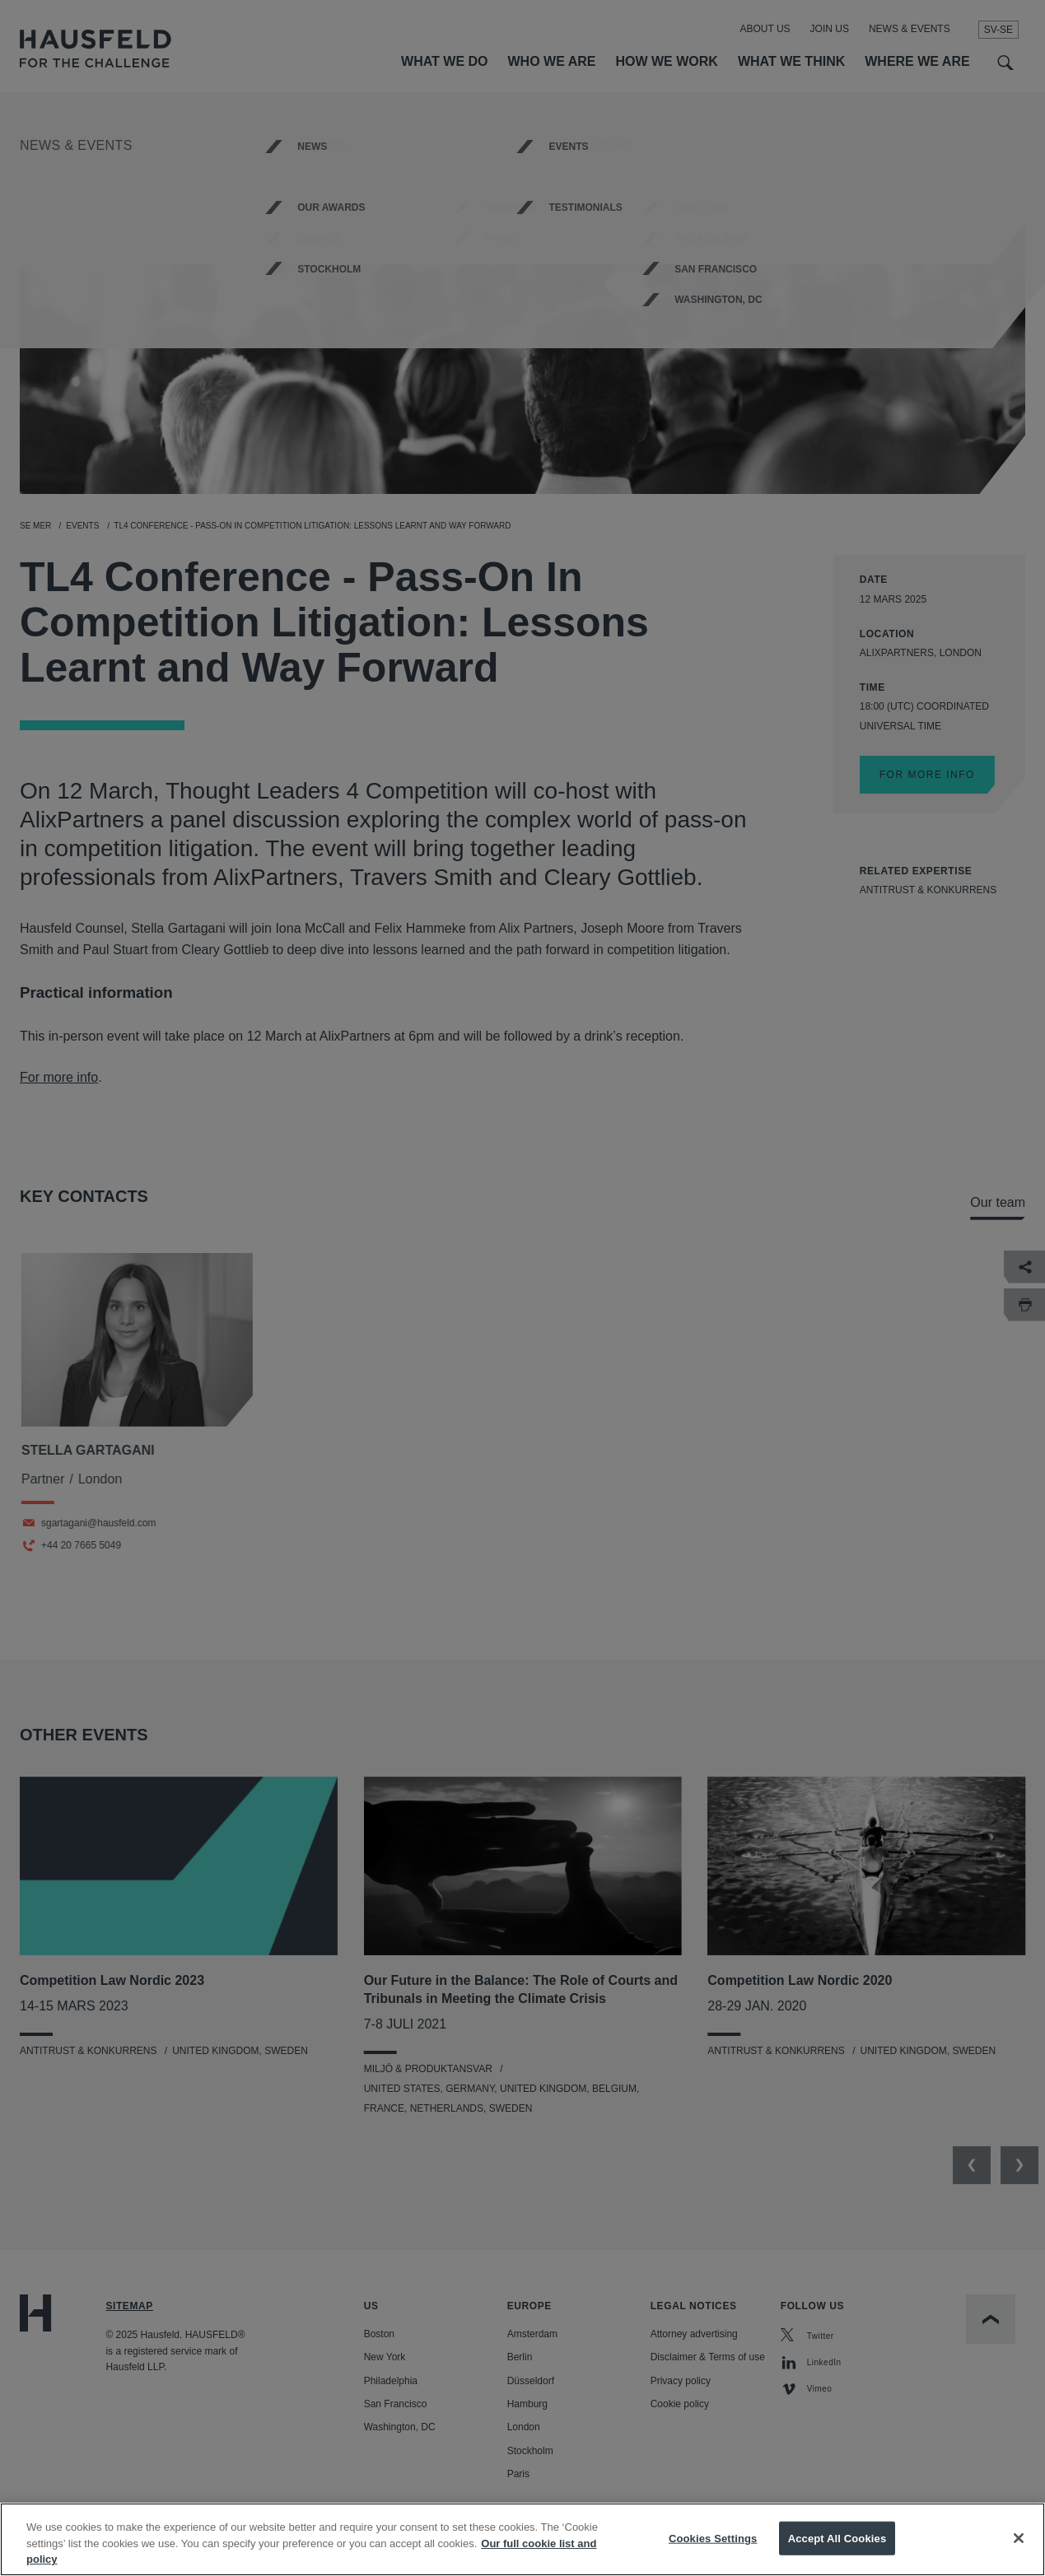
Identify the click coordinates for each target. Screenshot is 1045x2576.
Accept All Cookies (837, 2551)
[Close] (1019, 2550)
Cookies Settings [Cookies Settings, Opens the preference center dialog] (713, 2551)
